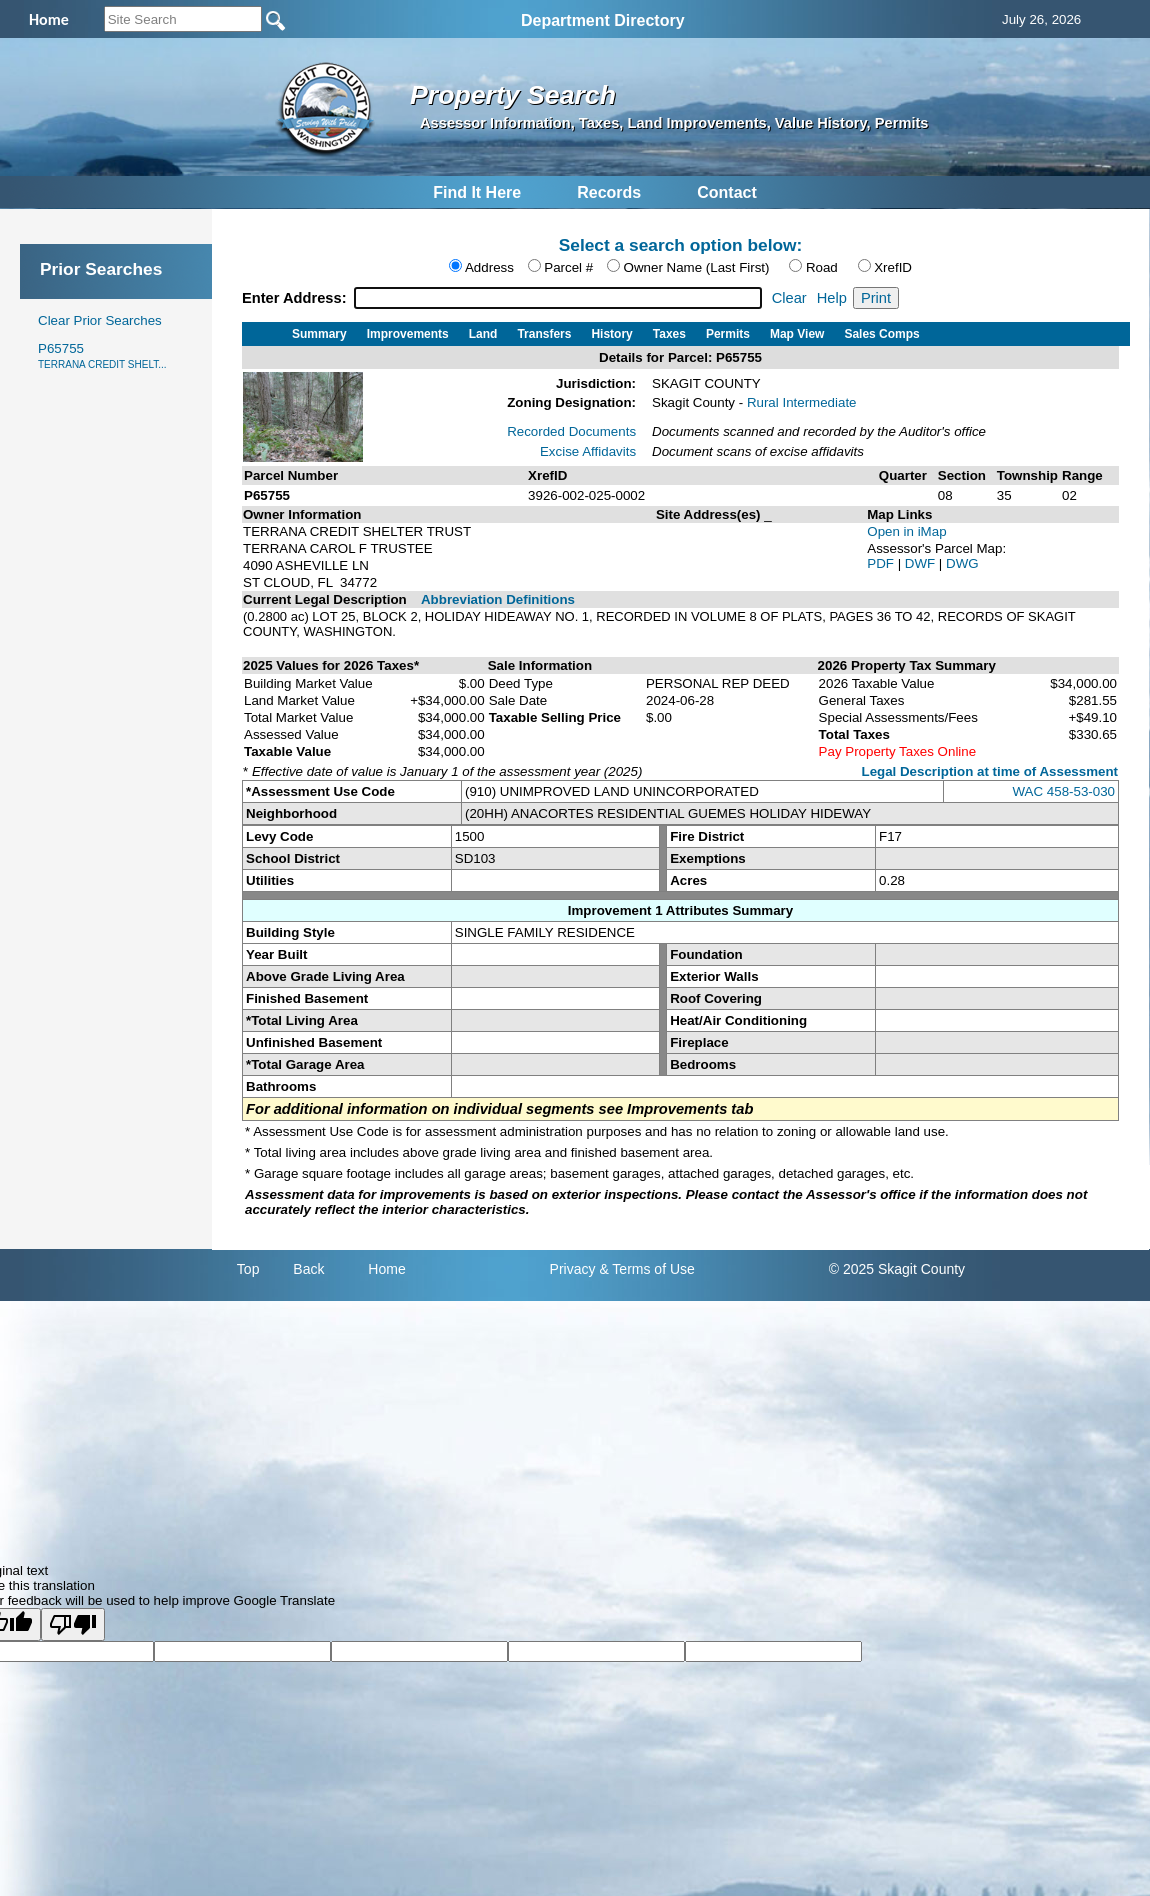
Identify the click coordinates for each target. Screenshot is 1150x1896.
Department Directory (603, 20)
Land (483, 334)
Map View (797, 334)
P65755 (102, 355)
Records (609, 192)
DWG (962, 563)
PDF (882, 563)
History (611, 334)
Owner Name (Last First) (697, 267)
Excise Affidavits (588, 451)
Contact (727, 192)
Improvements (408, 334)
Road (822, 267)
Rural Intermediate (802, 402)
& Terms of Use (646, 1269)
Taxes (669, 334)
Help (832, 298)
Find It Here (477, 192)
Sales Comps (881, 334)
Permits (728, 334)
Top (248, 1269)
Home (386, 1269)
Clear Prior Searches (100, 320)
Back (308, 1269)
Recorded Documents (571, 431)
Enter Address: (296, 298)
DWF (922, 563)
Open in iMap (906, 531)
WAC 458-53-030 (1064, 791)
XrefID (893, 267)
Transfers (544, 334)
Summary (319, 334)
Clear (789, 298)
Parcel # (568, 267)
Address (489, 267)
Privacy (573, 1269)
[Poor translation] (73, 1624)
